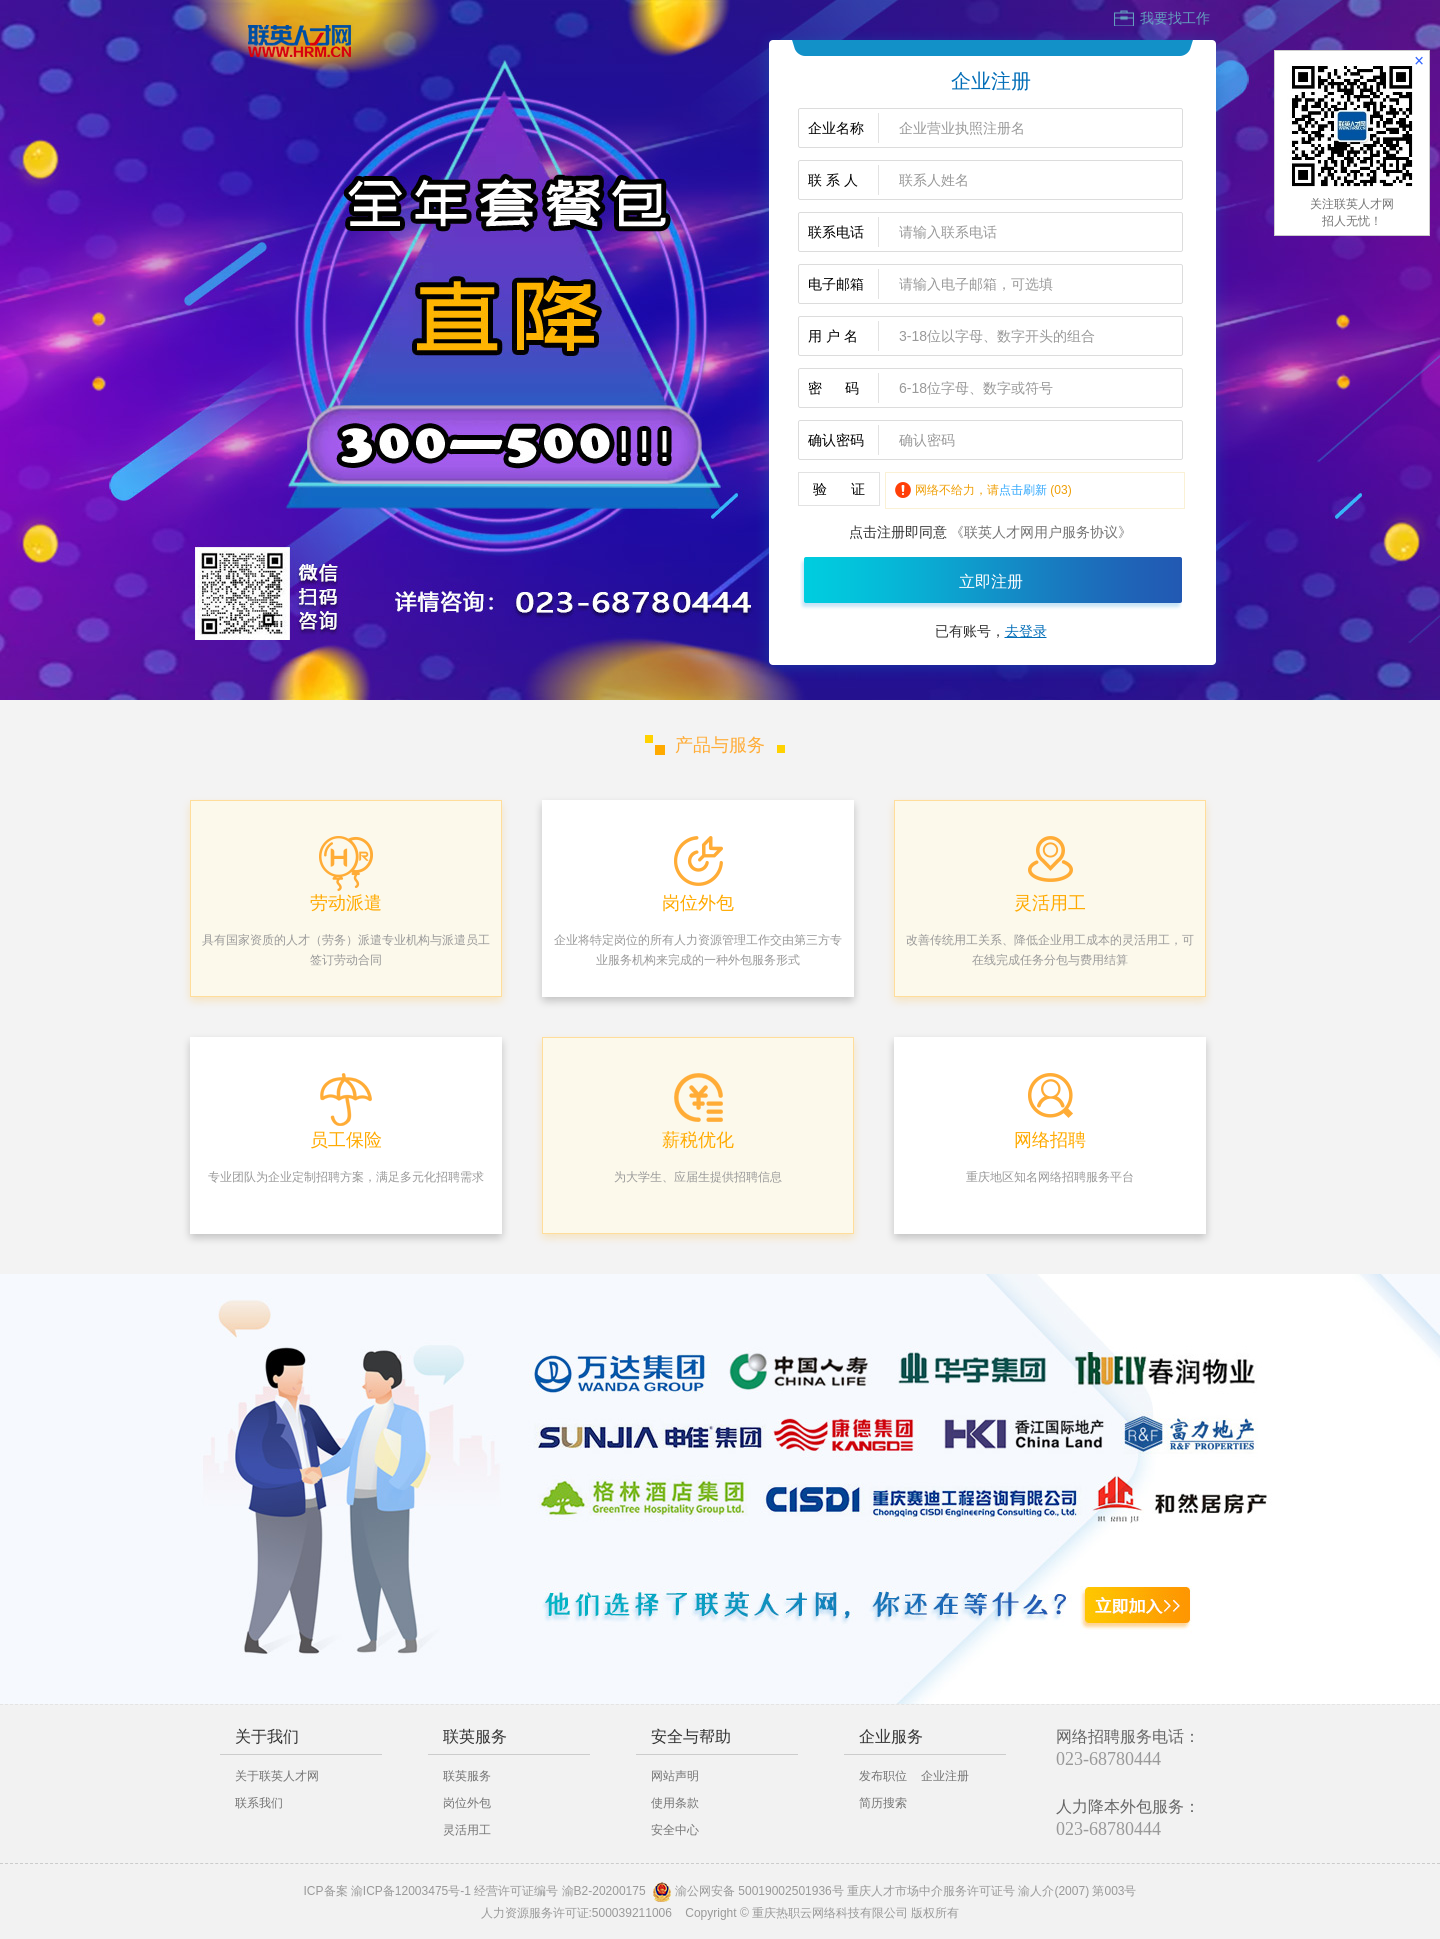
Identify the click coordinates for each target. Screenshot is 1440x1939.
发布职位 (883, 1776)
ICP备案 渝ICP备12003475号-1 (387, 1891)
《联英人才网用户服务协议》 (1041, 532)
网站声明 (675, 1776)
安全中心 (675, 1830)
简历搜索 (883, 1803)
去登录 (1026, 631)
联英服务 (467, 1776)
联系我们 (259, 1803)
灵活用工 (467, 1830)
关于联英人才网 (277, 1776)
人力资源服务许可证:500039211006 (576, 1913)
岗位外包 (467, 1803)
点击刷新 (1023, 490)
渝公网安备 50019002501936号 (759, 1891)
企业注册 (945, 1776)
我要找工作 (1175, 18)
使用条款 (675, 1803)
